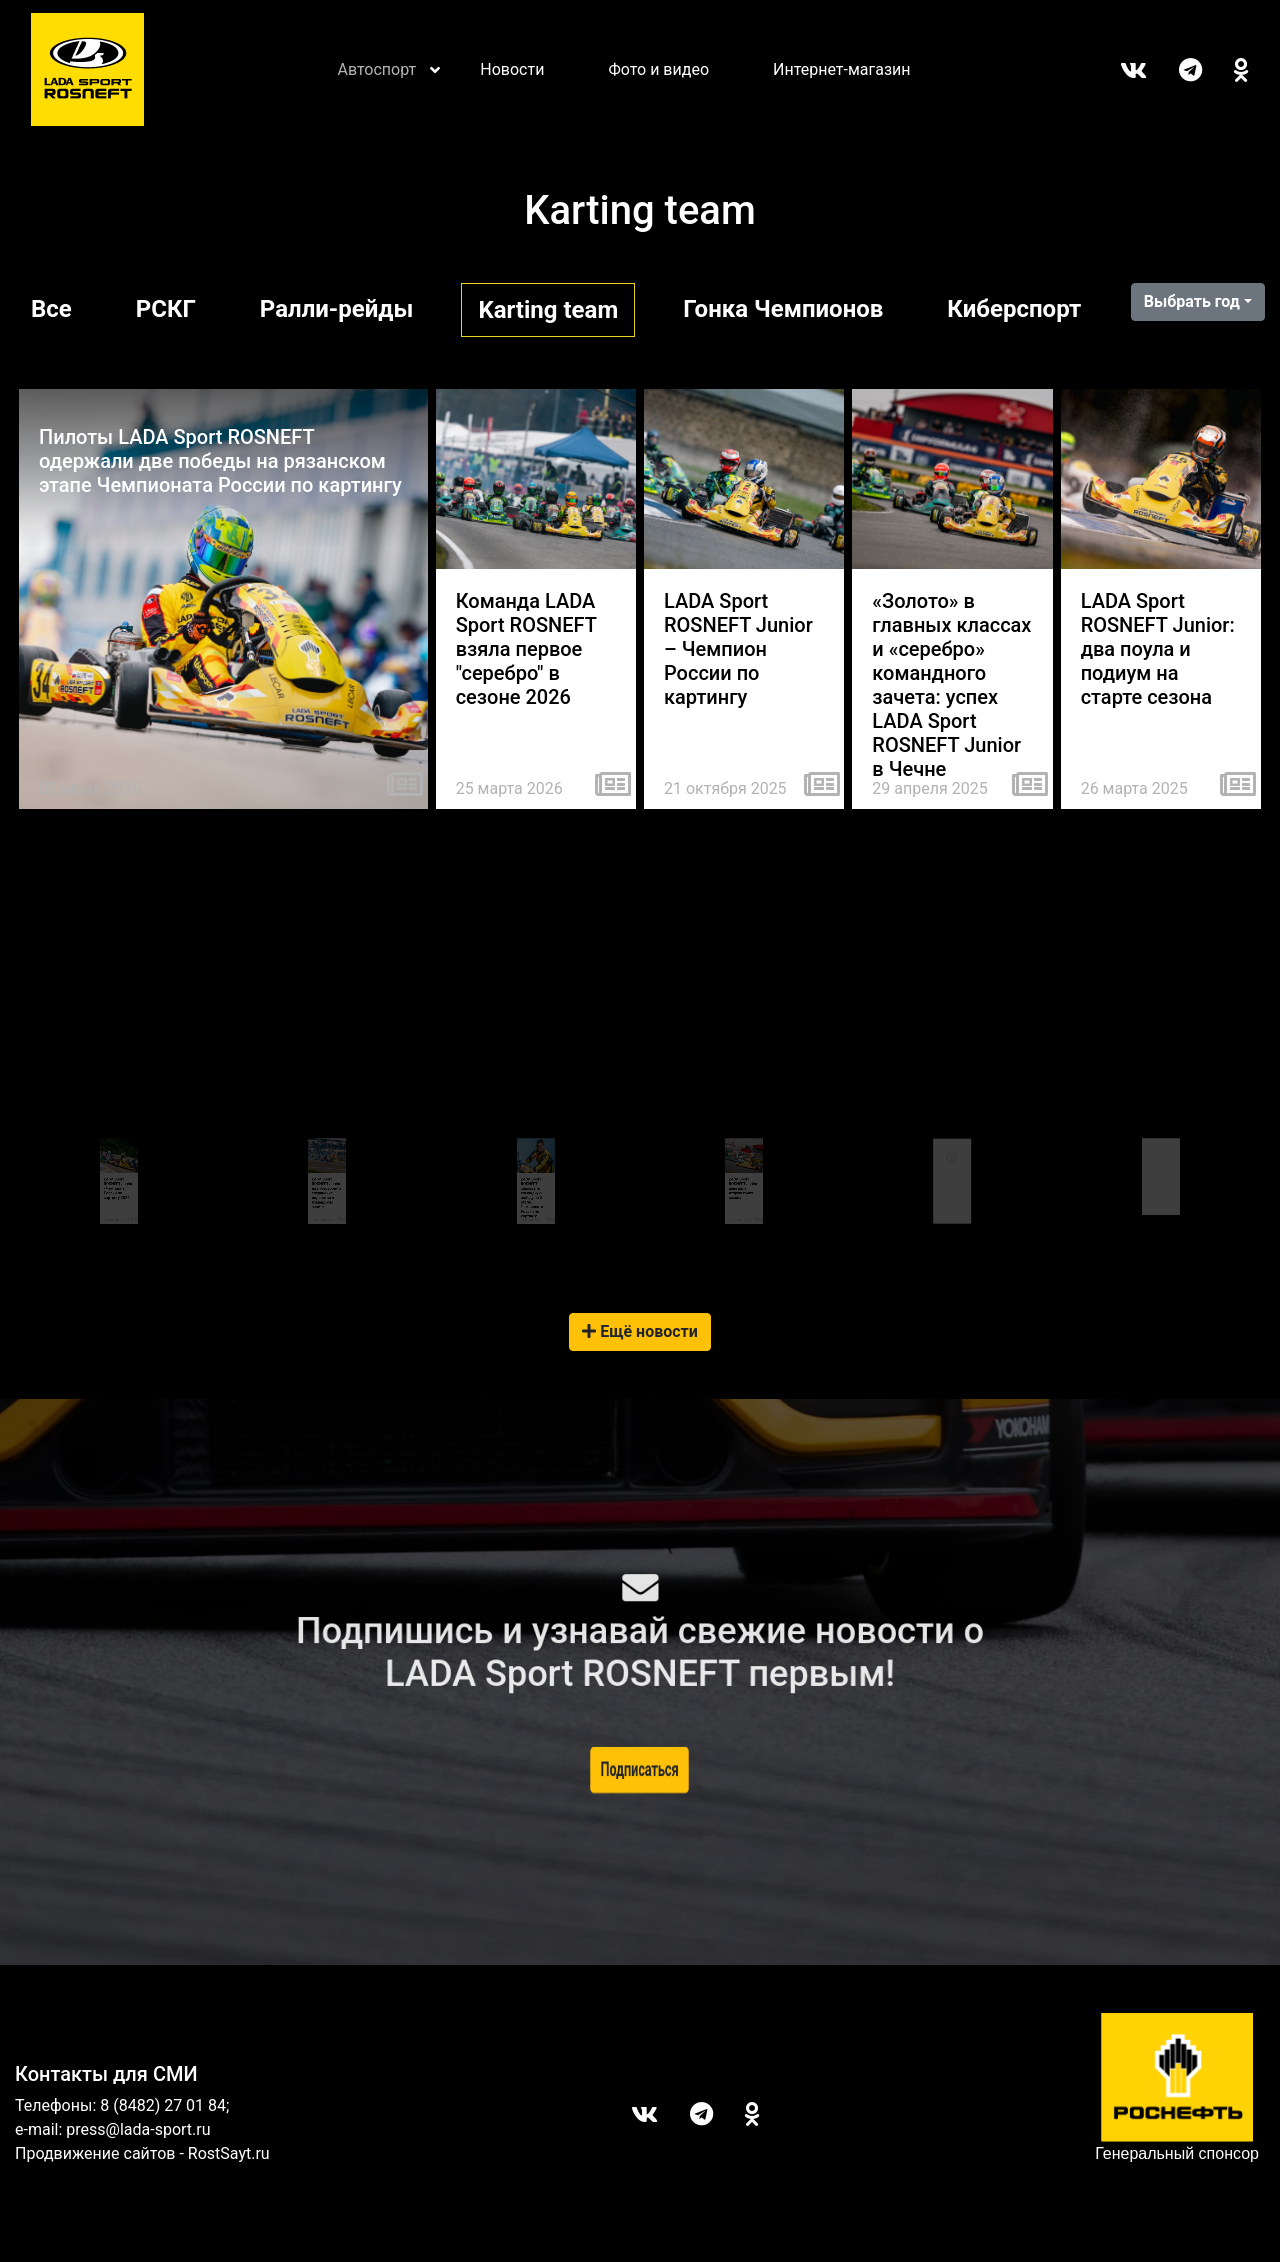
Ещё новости (640, 1331)
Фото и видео (658, 69)
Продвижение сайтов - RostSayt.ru (142, 2153)
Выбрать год (1192, 301)
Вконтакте (1117, 70)
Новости (512, 69)
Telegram (1174, 70)
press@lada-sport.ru (138, 2129)
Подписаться (639, 1769)
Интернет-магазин (842, 69)
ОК (1225, 70)
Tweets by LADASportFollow (1156, 1128)
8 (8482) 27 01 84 (163, 2105)
